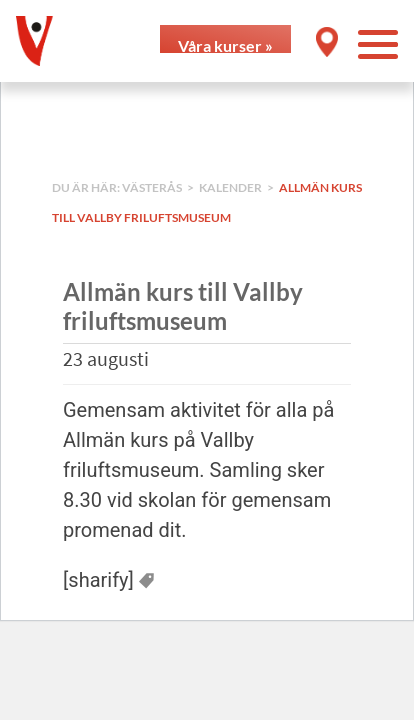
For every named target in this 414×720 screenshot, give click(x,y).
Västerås (152, 187)
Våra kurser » (225, 44)
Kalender (230, 187)
